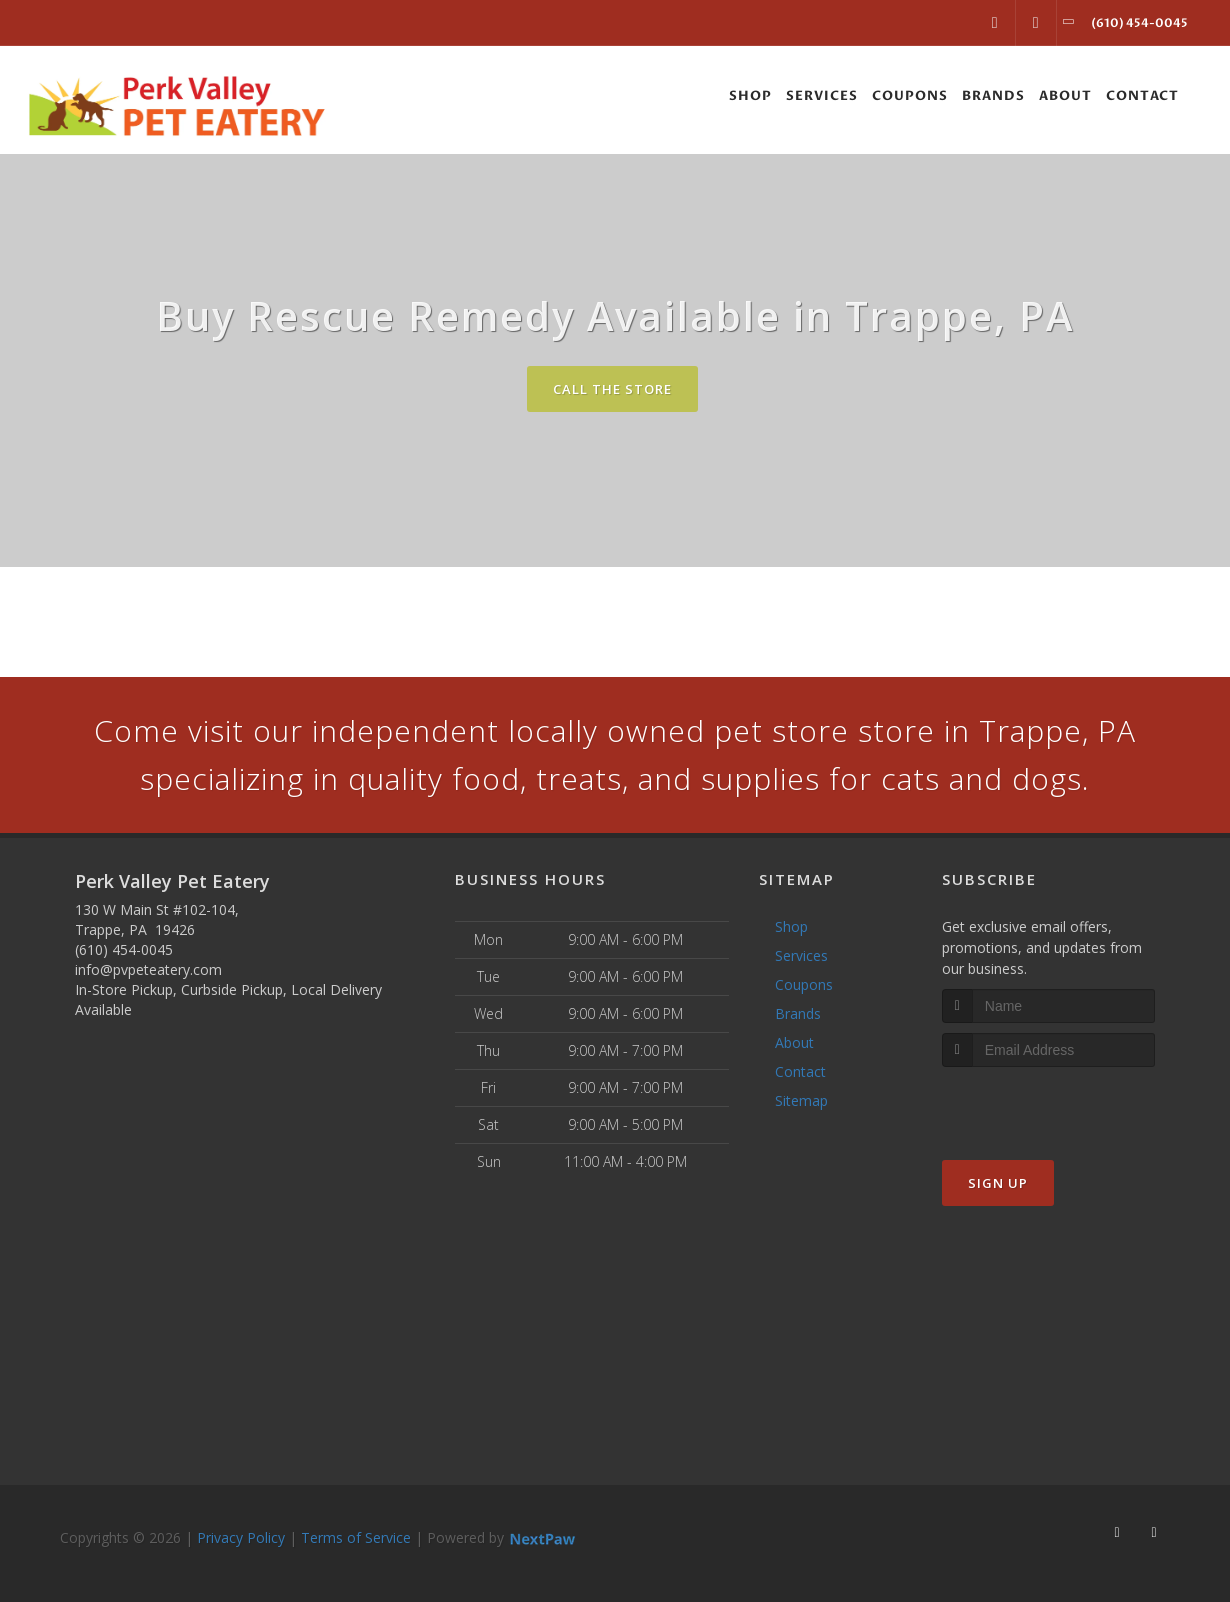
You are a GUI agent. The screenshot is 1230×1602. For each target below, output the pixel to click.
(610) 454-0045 (124, 949)
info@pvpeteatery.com (148, 969)
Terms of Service (356, 1537)
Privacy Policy (241, 1537)
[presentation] (1048, 1104)
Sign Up (998, 1183)
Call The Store (612, 389)
